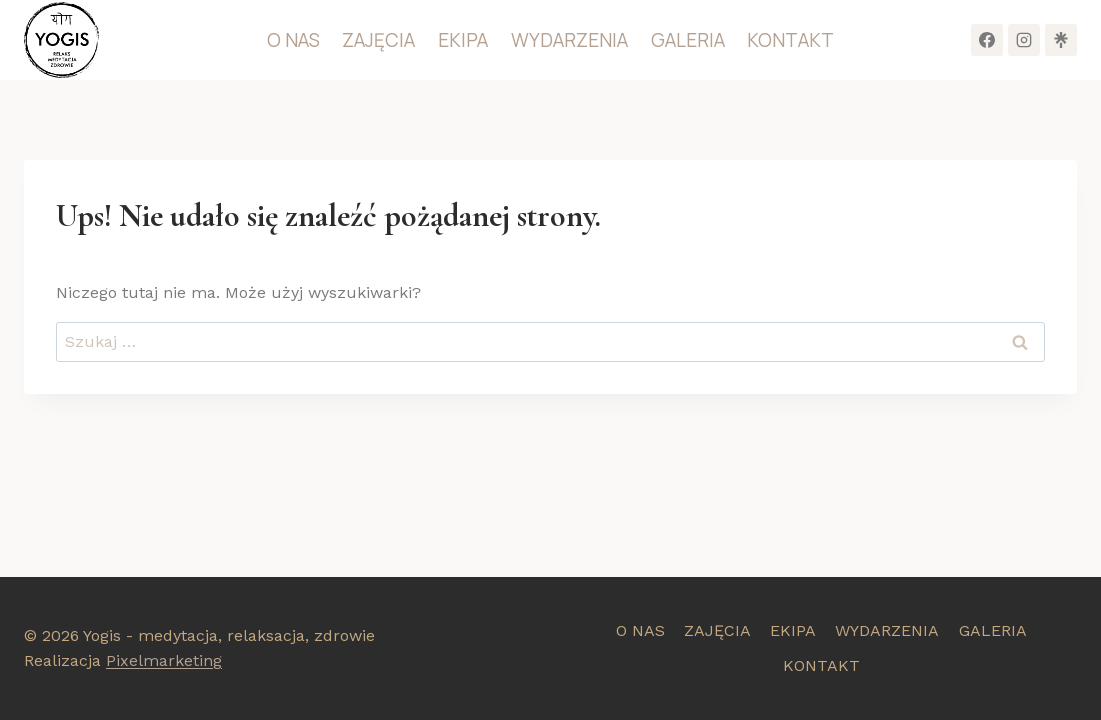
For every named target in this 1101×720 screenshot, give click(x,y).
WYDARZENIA (569, 40)
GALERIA (688, 40)
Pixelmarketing (164, 660)
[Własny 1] (1061, 40)
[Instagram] (1024, 40)
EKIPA (463, 40)
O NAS (293, 40)
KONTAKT (790, 40)
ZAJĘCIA (378, 40)
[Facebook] (987, 40)
